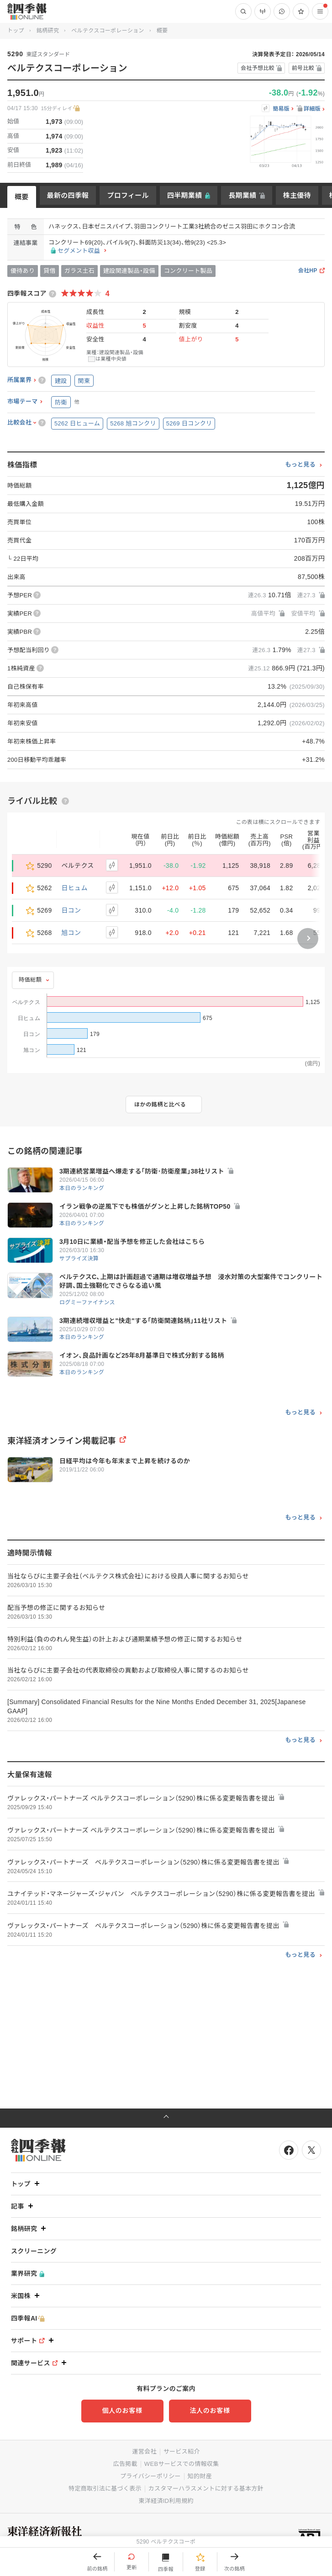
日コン (71, 910)
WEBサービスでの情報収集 (181, 2463)
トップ (15, 30)
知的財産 (200, 2476)
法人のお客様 (210, 2410)
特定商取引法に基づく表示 (105, 2488)
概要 (22, 197)
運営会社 (144, 2451)
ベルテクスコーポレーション (107, 30)
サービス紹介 (181, 2451)
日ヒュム (75, 888)
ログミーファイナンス (87, 1302)
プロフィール (128, 195)
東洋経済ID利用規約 (165, 2500)
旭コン (71, 932)
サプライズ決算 (79, 1258)
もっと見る (300, 465)
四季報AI (28, 2318)
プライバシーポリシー (150, 2476)
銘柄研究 (48, 30)
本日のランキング (81, 1188)
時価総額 (30, 980)
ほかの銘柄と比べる (160, 1104)
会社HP (307, 271)
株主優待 (297, 195)
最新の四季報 (68, 195)
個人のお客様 (122, 2410)
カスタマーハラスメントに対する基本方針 (205, 2488)
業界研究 (27, 2274)
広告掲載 (125, 2463)
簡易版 (281, 109)
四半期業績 (184, 195)
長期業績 (242, 195)
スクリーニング (34, 2251)
